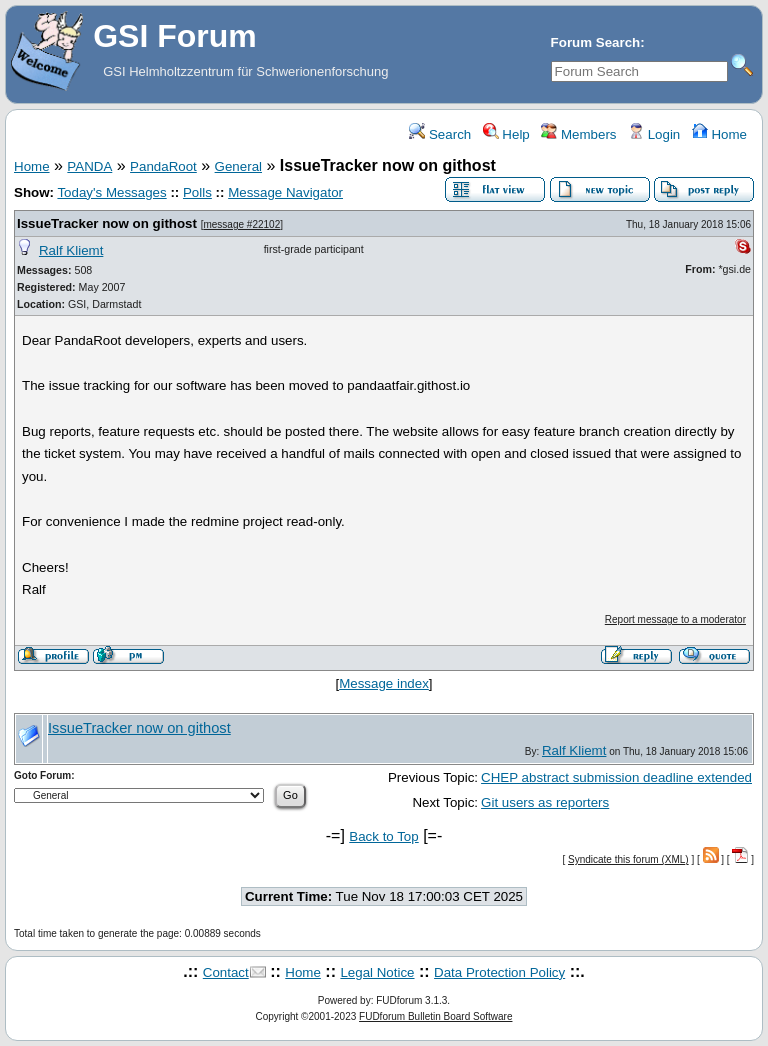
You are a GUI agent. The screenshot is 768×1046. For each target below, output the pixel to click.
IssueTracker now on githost (107, 223)
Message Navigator (285, 192)
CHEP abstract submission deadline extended (616, 777)
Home (719, 134)
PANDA (89, 166)
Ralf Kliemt (71, 250)
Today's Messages (111, 192)
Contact (226, 972)
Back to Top (383, 836)
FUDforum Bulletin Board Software (435, 1016)
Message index (384, 683)
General (238, 166)
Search (440, 134)
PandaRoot (163, 166)
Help (506, 134)
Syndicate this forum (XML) (628, 859)
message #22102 (241, 224)
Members (578, 134)
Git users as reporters (545, 802)
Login (654, 134)
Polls (197, 192)
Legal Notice (377, 972)
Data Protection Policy (499, 972)
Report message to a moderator (675, 619)
